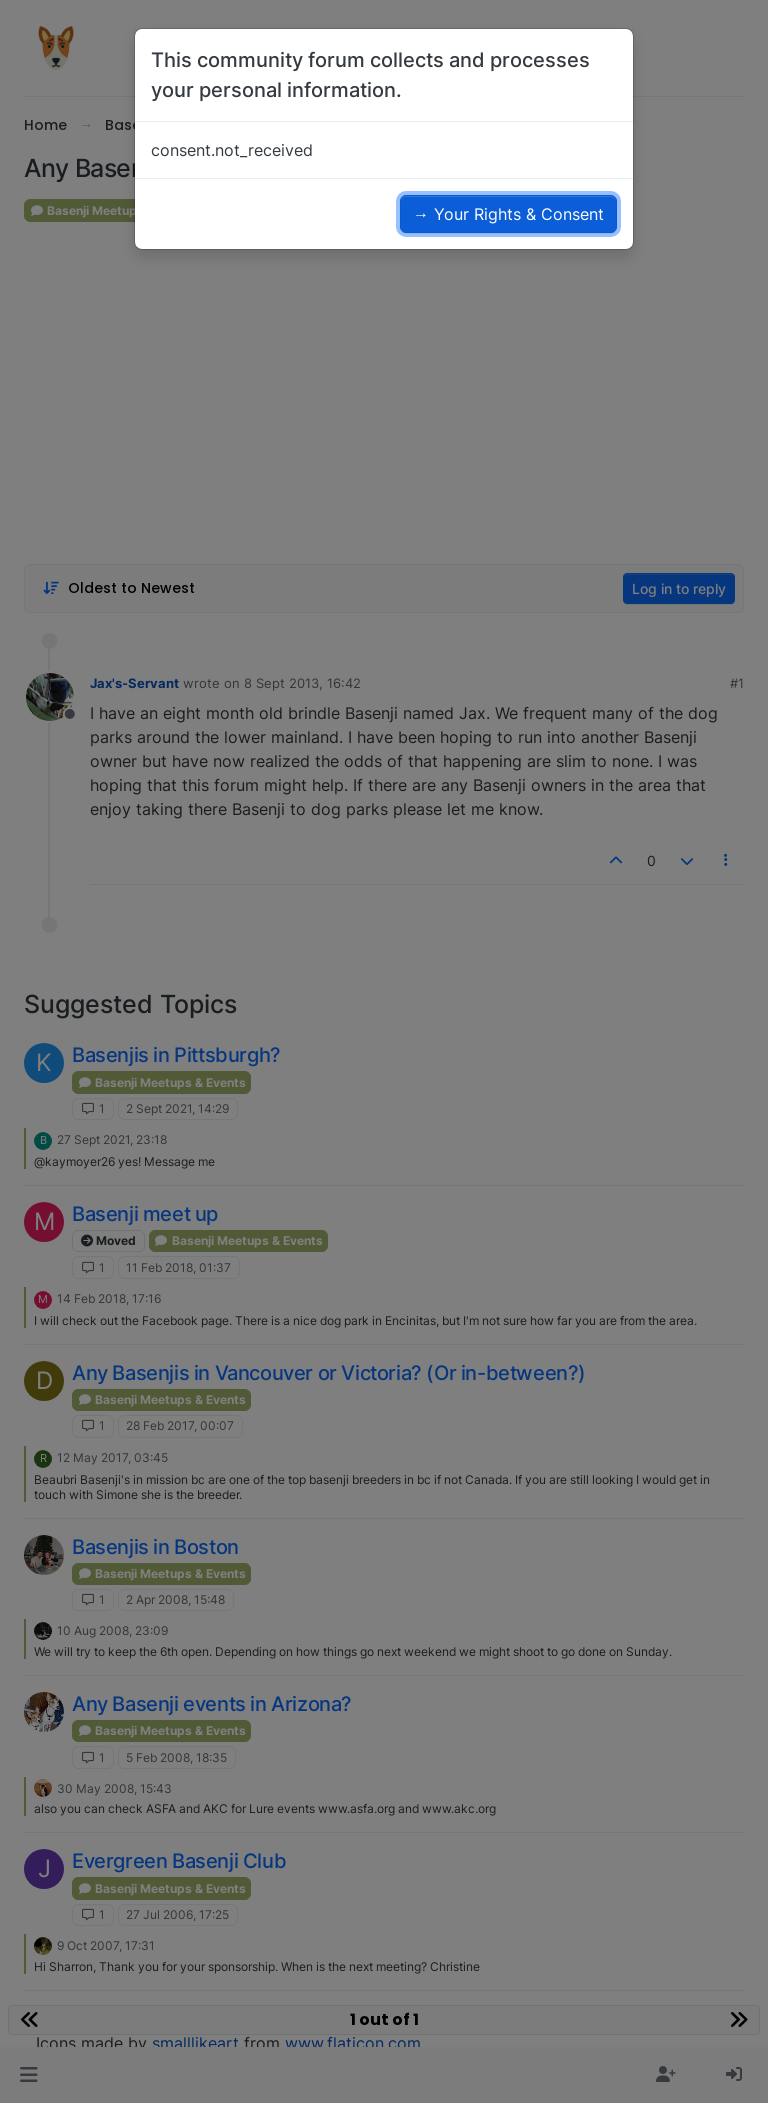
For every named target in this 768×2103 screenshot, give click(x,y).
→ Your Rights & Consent (508, 214)
